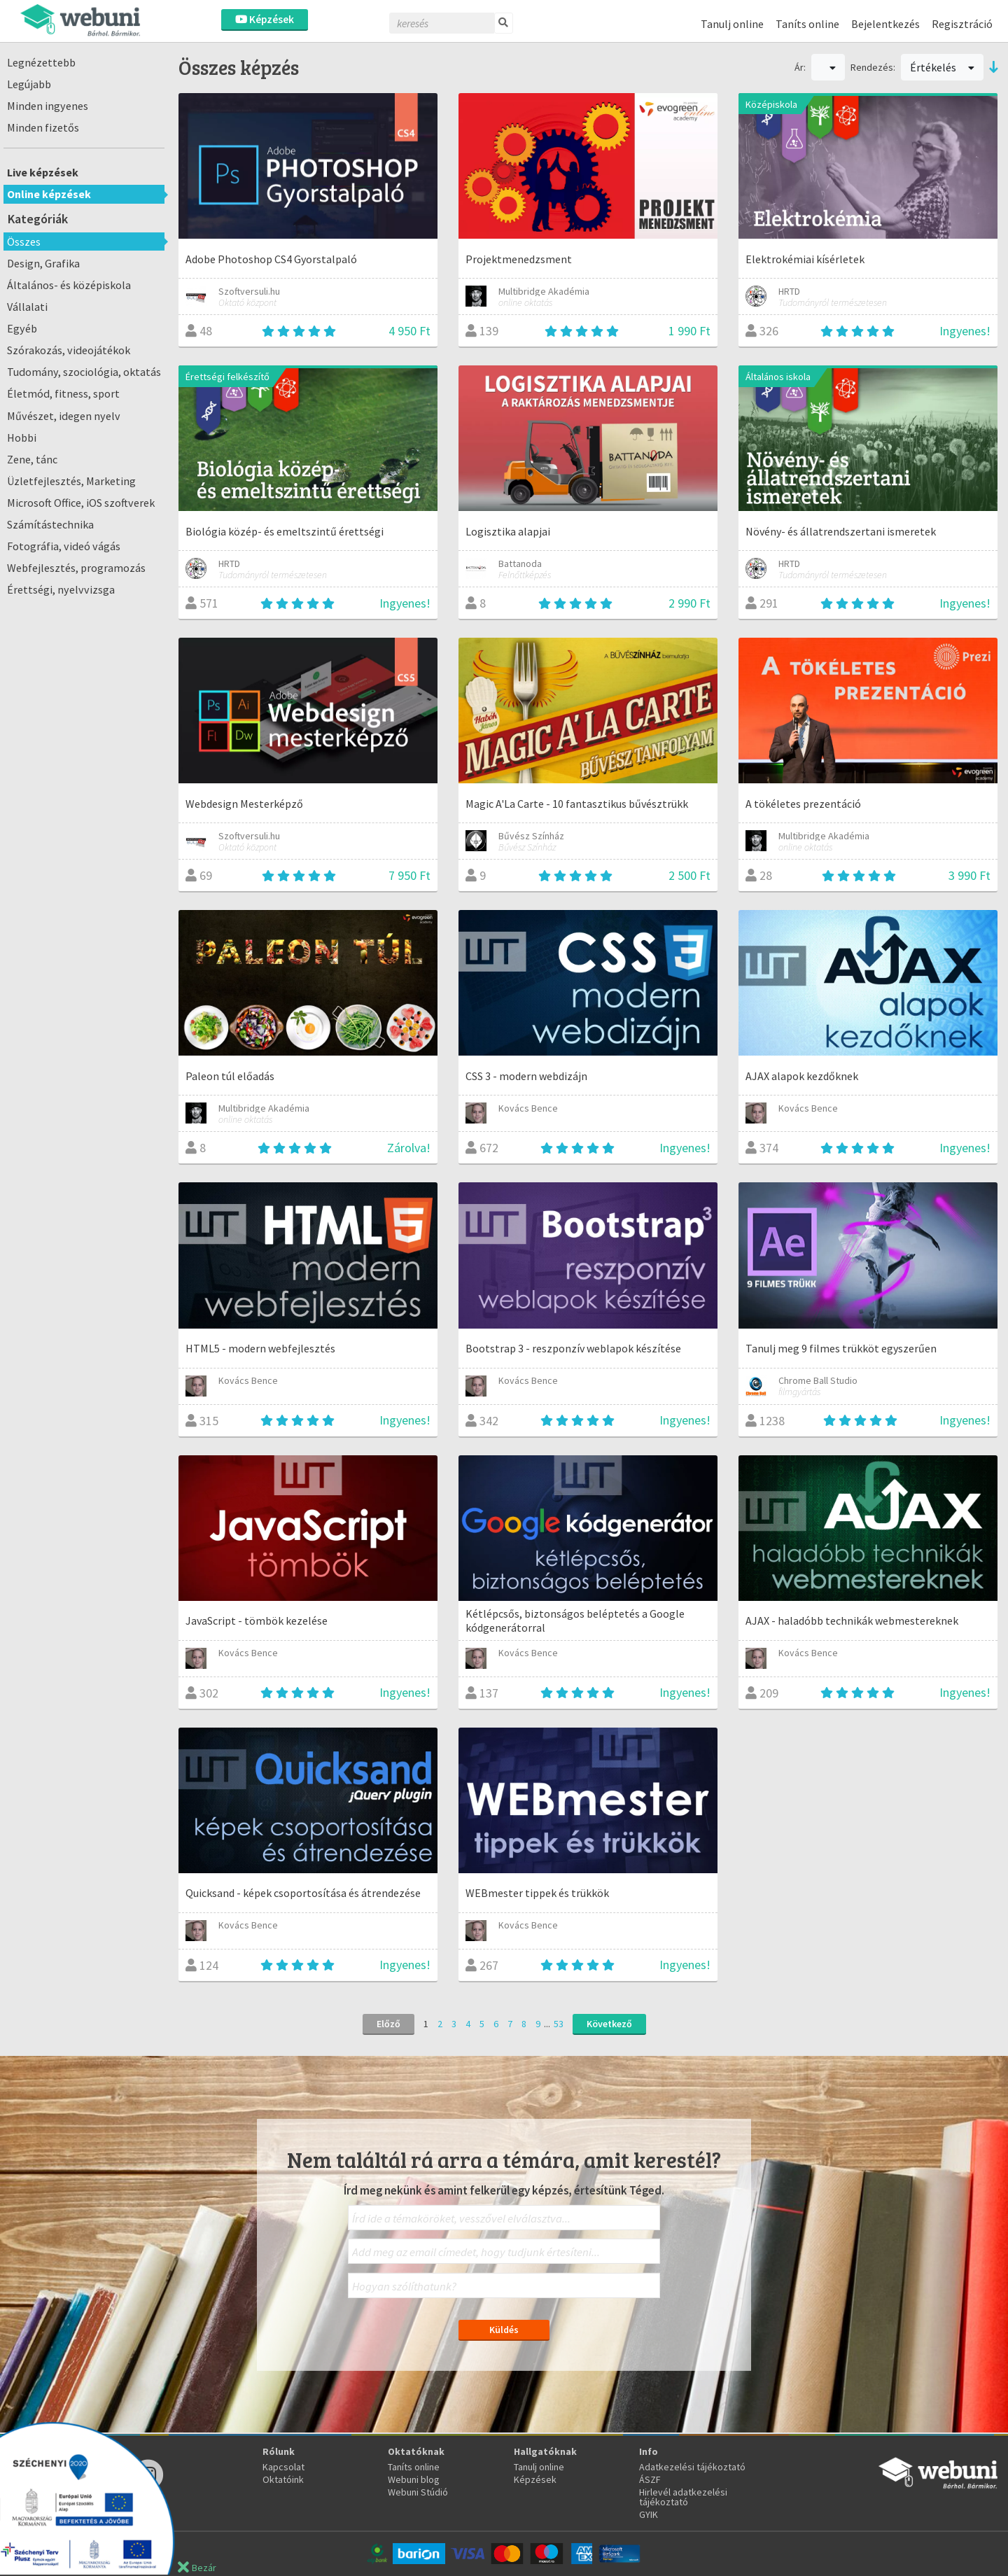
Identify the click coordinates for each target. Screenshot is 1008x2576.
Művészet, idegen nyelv (63, 416)
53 (559, 2023)
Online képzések (49, 194)
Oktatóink (283, 2479)
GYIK (648, 2514)
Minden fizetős (43, 127)
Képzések (264, 19)
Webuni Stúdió (418, 2492)
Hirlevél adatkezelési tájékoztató (683, 2497)
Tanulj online (732, 24)
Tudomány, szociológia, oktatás (84, 372)
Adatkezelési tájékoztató (692, 2466)
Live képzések (42, 172)
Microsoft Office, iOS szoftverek (81, 503)
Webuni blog (414, 2479)
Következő (609, 2023)
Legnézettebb (41, 62)
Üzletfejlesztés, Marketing (71, 481)
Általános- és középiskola (69, 285)
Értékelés (942, 67)
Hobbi (21, 437)
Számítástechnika (50, 524)
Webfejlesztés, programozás (76, 568)
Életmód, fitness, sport (63, 393)
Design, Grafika (43, 263)
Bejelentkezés (885, 24)
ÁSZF (650, 2479)
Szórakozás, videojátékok (68, 350)
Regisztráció (962, 24)
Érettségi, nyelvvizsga (61, 589)
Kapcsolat (283, 2466)
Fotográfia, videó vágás (63, 546)
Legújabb (29, 84)
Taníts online (807, 24)
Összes (24, 241)
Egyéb (22, 328)
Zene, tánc (32, 459)
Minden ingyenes (47, 106)
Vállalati (27, 307)
